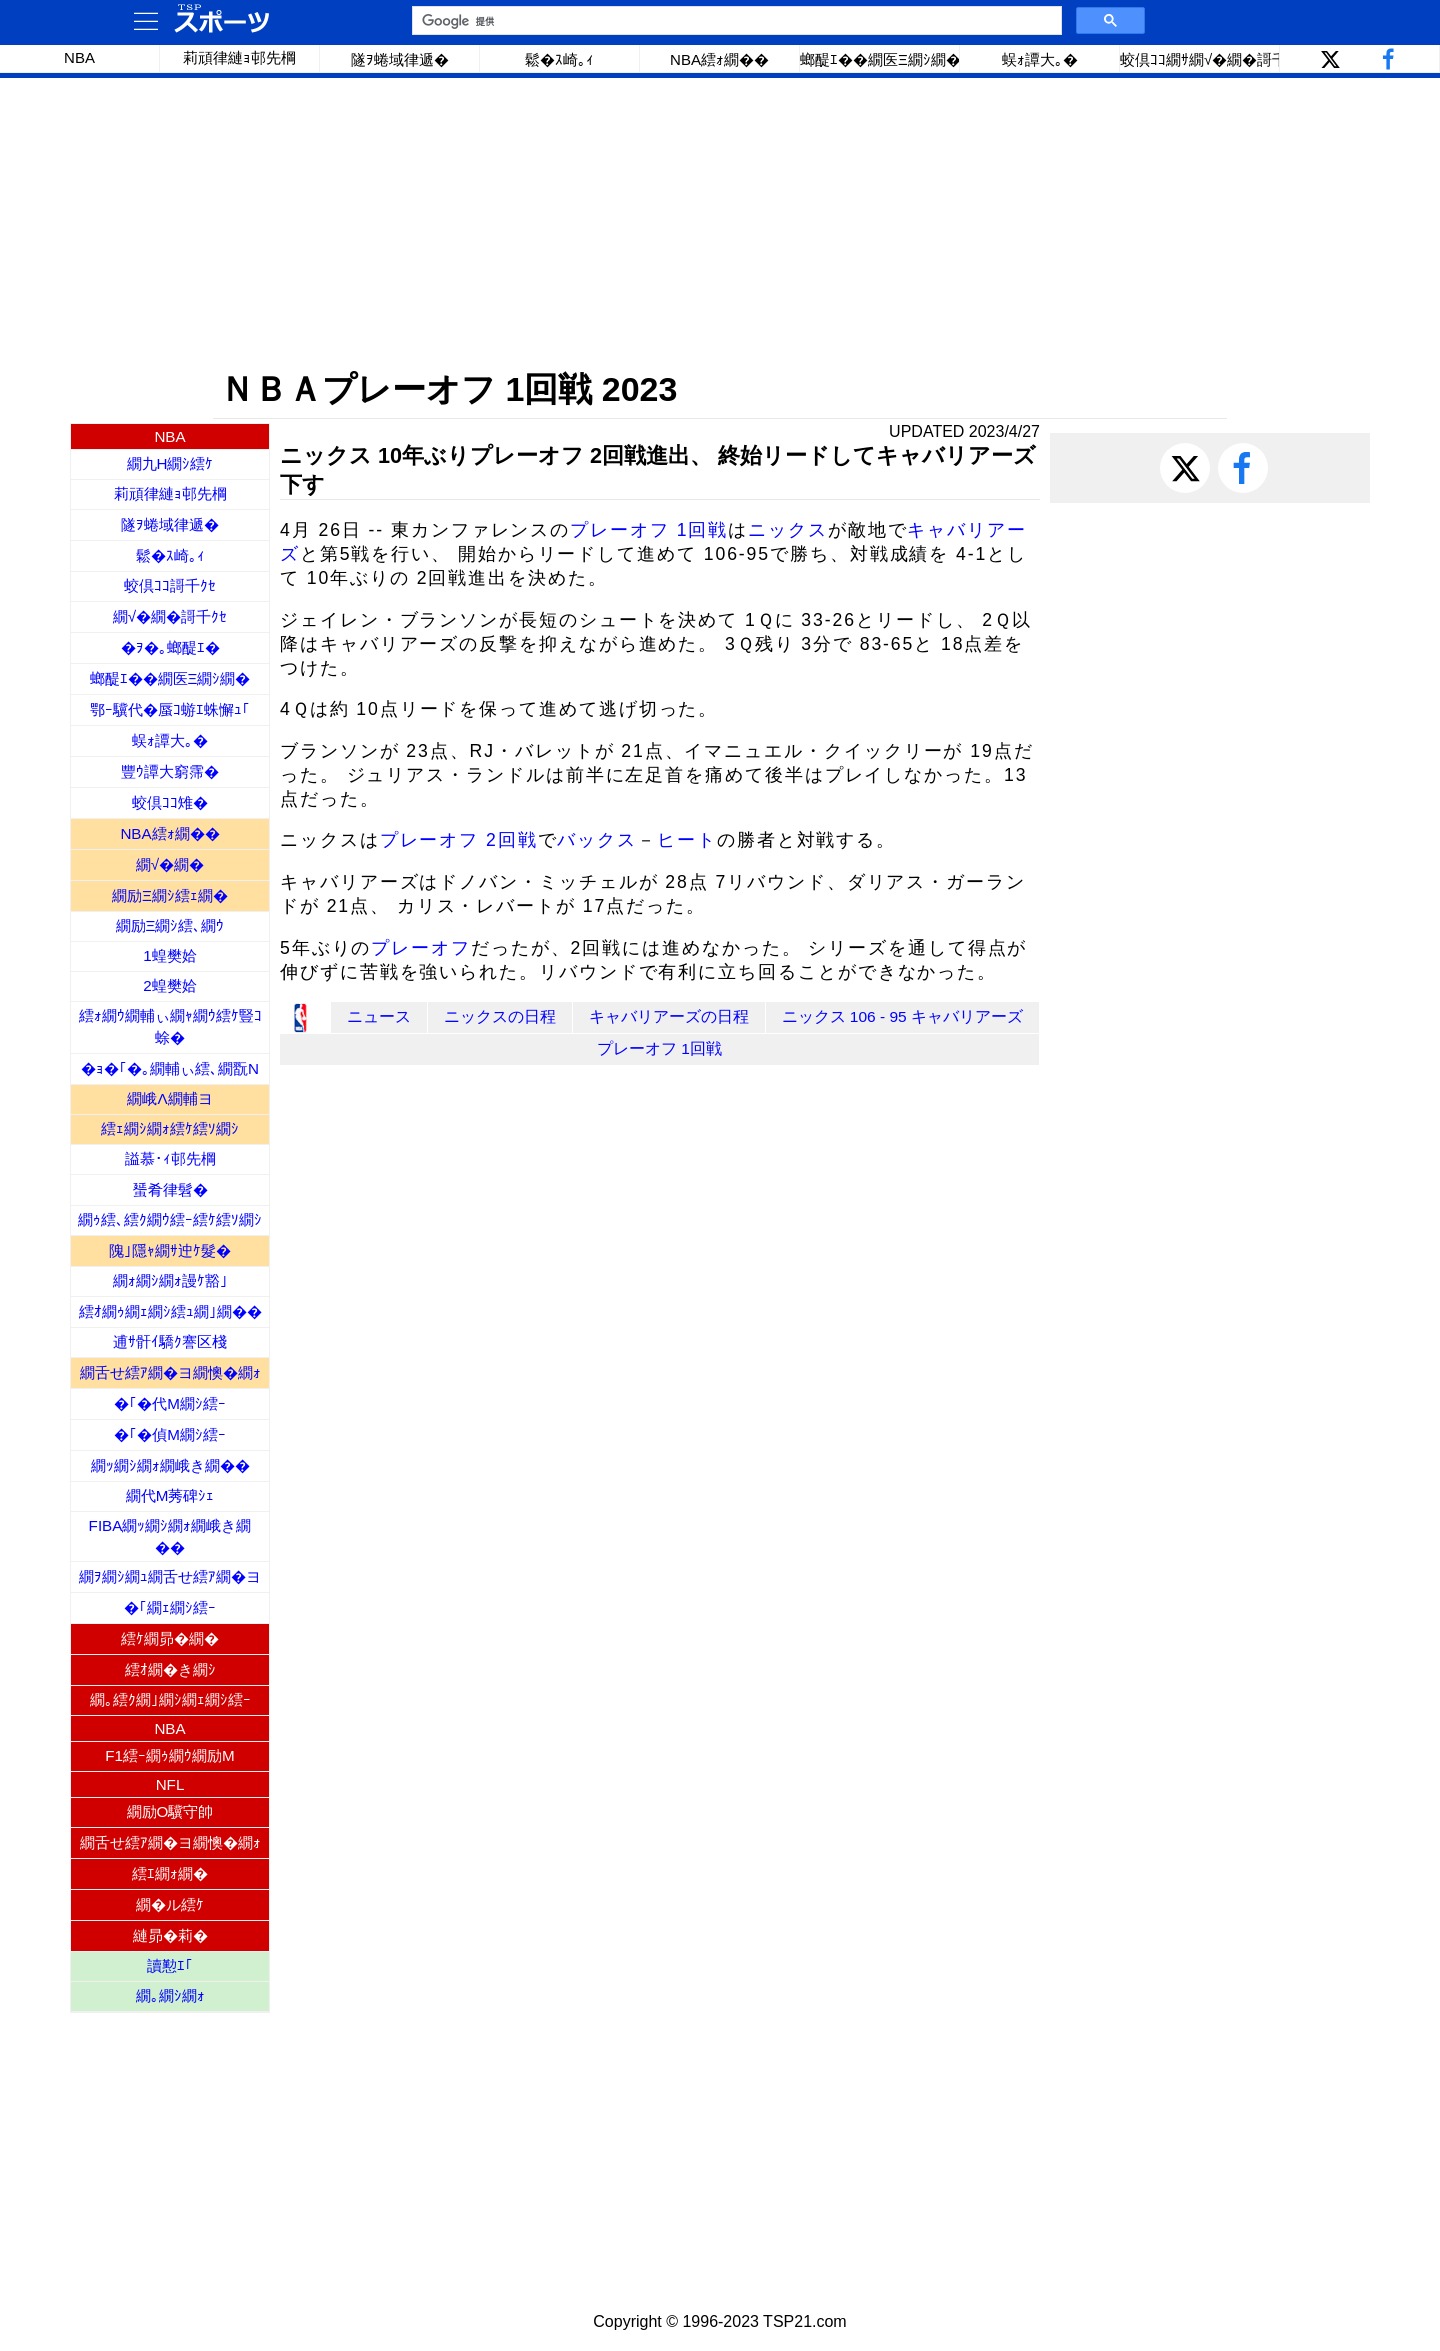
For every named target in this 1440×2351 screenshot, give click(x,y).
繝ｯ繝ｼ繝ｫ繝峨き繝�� (170, 1465)
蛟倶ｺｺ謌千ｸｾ (170, 585)
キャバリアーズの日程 (669, 1016)
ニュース (379, 1016)
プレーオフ (421, 948)
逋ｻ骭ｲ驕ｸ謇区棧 (170, 1341)
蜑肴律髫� (170, 1189)
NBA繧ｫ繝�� (719, 59)
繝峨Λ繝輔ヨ (169, 1098)
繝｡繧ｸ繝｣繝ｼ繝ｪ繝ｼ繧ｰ (170, 1699)
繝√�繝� (170, 864)
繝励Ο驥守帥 (170, 1811)
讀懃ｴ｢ (170, 1965)
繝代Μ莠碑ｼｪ (170, 1495)
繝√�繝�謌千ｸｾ (170, 616)
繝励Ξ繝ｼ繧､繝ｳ (170, 925)
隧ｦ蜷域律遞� (400, 59)
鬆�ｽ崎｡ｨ (559, 59)
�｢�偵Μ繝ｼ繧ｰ (170, 1434)
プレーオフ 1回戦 (649, 530)
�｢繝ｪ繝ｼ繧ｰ (170, 1607)
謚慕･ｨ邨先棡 (170, 1158)
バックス (597, 840)
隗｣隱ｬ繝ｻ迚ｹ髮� (170, 1250)
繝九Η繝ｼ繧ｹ (170, 463)
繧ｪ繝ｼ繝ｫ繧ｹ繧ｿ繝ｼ (170, 1128)
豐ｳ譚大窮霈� (170, 771)
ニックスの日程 (500, 1016)
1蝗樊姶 (169, 955)
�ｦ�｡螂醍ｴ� (170, 647)
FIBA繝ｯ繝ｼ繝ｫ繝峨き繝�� (170, 1536)
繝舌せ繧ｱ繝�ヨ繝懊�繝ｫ (170, 1372)
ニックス (788, 530)
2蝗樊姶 (169, 985)
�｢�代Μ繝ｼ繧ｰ (170, 1403)
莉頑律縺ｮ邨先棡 (239, 57)
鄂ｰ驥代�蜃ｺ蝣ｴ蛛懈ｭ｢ (170, 709)
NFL (170, 1784)
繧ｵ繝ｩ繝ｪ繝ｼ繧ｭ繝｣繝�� (170, 1311)
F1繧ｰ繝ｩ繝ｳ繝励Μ (169, 1755)
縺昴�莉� (170, 1935)
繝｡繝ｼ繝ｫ (170, 1995)
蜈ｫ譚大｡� (1040, 59)
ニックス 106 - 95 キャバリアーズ (903, 1016)
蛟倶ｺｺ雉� (170, 802)
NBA (79, 57)
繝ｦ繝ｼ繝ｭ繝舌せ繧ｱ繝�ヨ (170, 1576)
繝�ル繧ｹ (170, 1904)
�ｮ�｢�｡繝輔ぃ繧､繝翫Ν (170, 1068)
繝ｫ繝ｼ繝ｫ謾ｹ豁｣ (170, 1280)
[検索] (735, 21)
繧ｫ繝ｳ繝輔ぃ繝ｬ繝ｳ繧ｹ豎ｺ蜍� (170, 1026)
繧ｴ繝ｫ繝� (170, 1873)
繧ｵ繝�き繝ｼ (170, 1669)
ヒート (687, 840)
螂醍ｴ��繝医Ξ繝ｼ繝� (880, 59)
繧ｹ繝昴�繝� (170, 1638)
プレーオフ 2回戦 (459, 840)
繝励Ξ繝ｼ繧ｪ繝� (170, 895)
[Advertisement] (720, 223)
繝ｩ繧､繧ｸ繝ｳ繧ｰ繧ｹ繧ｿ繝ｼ (170, 1219)
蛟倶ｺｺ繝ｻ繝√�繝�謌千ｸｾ (1200, 59)
